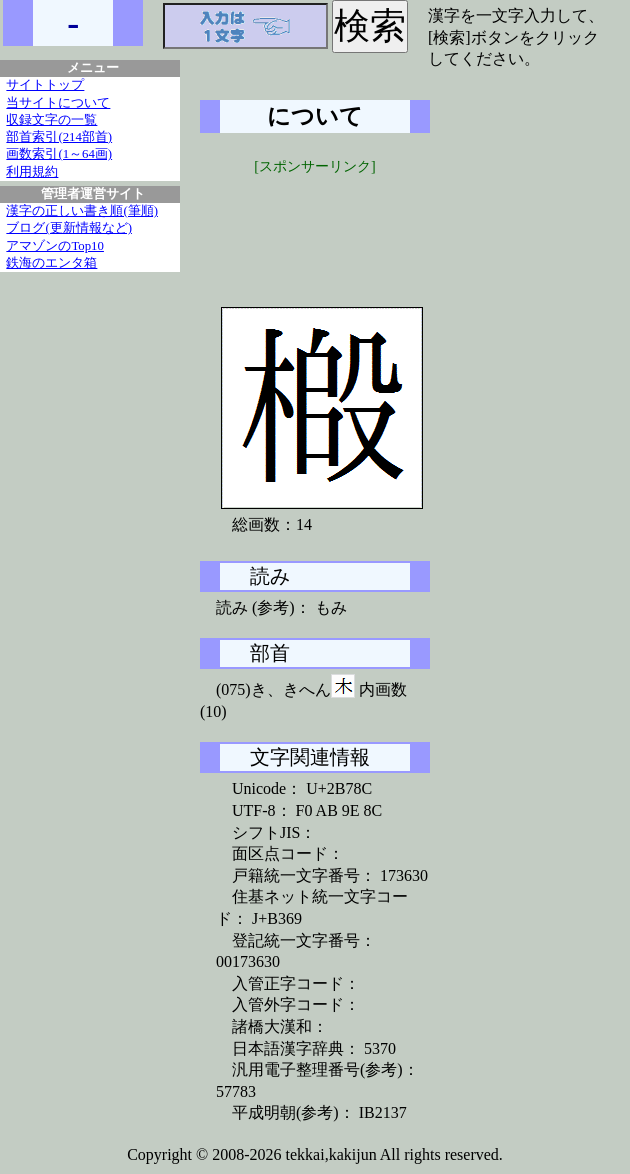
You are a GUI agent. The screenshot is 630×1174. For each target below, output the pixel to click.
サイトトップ (45, 85)
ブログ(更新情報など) (69, 228)
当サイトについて (58, 103)
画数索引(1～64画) (59, 154)
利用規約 (32, 172)
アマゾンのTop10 (55, 246)
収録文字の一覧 (51, 120)
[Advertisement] (350, 227)
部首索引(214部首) (59, 137)
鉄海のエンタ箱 (51, 263)
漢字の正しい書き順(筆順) (82, 211)
